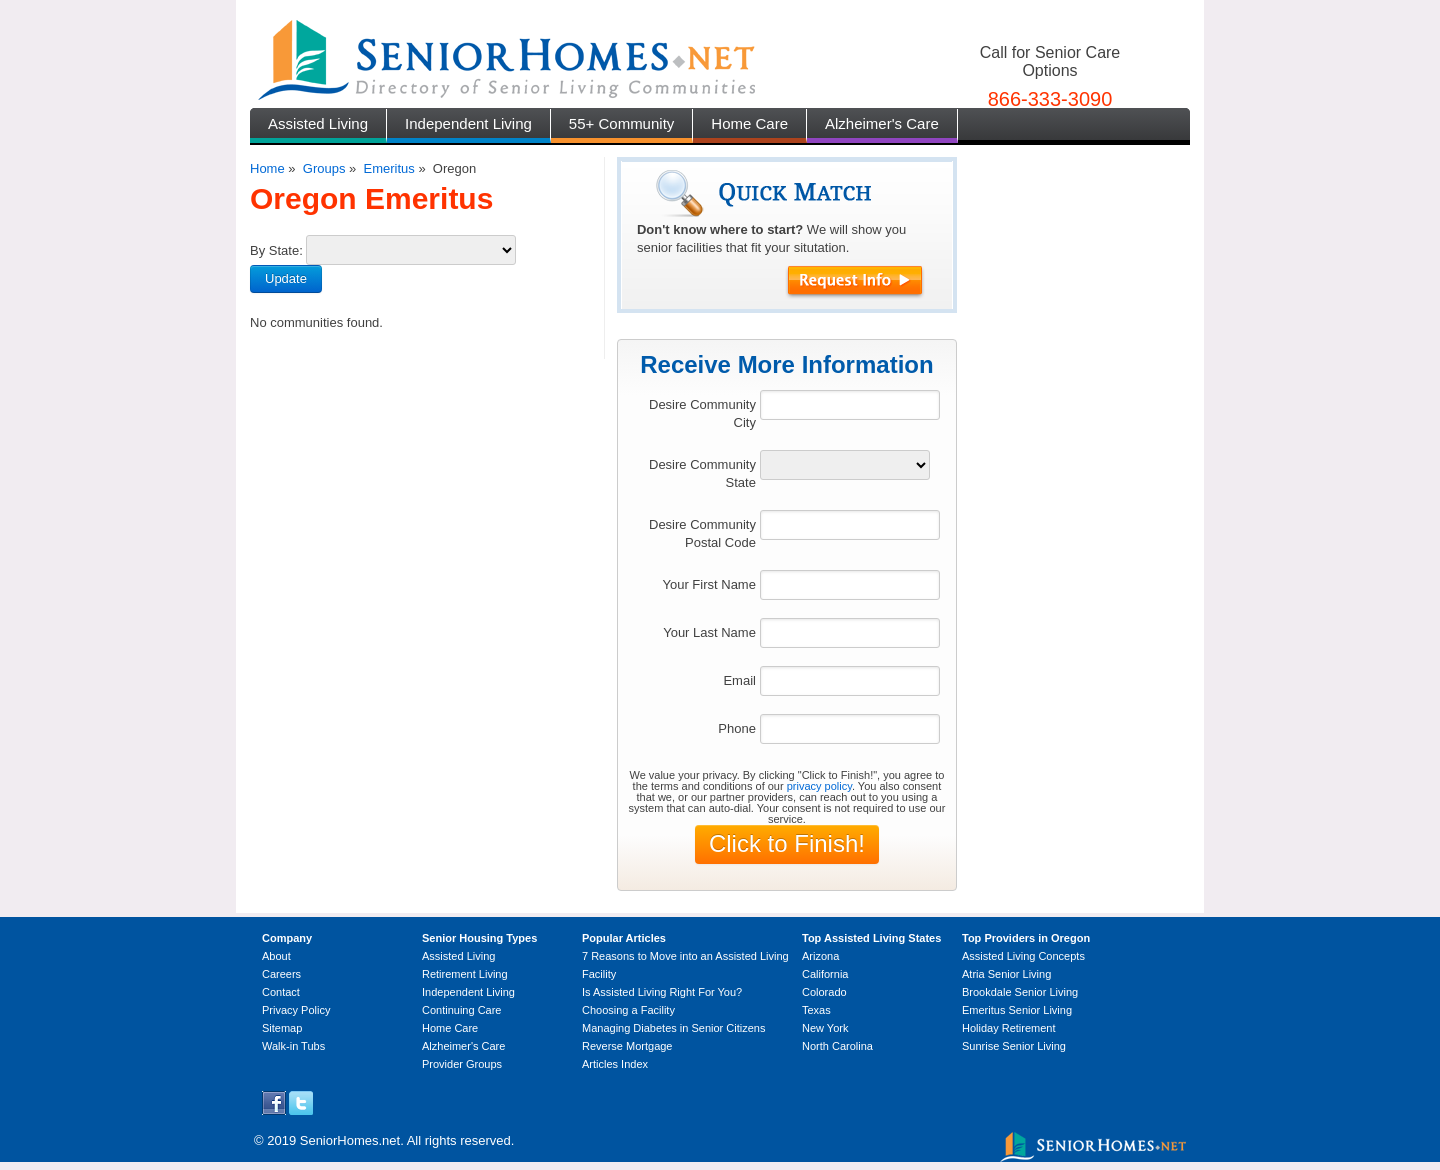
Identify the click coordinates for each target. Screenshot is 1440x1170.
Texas (816, 1010)
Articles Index (615, 1064)
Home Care (749, 123)
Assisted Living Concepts (1023, 956)
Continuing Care (462, 1010)
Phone (737, 728)
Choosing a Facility (628, 1010)
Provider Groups (462, 1064)
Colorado (824, 992)
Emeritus (388, 168)
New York (825, 1028)
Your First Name (708, 584)
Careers (281, 974)
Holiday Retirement (1009, 1028)
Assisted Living (318, 123)
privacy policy (819, 786)
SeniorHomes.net (350, 1140)
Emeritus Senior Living (1017, 1010)
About (276, 956)
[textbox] (850, 405)
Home (267, 168)
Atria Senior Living (1006, 974)
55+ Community (621, 123)
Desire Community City (702, 413)
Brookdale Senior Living (1020, 992)
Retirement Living (465, 974)
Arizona (820, 956)
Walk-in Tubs (293, 1046)
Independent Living (468, 123)
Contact (281, 992)
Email (739, 680)
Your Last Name (709, 632)
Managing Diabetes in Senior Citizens (673, 1028)
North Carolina (837, 1046)
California (825, 974)
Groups (324, 168)
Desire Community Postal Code (702, 533)
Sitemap (282, 1028)
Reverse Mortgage (627, 1046)
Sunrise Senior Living (1014, 1046)
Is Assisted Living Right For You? (662, 992)
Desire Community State (702, 473)
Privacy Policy (296, 1010)
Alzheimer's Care (882, 123)
